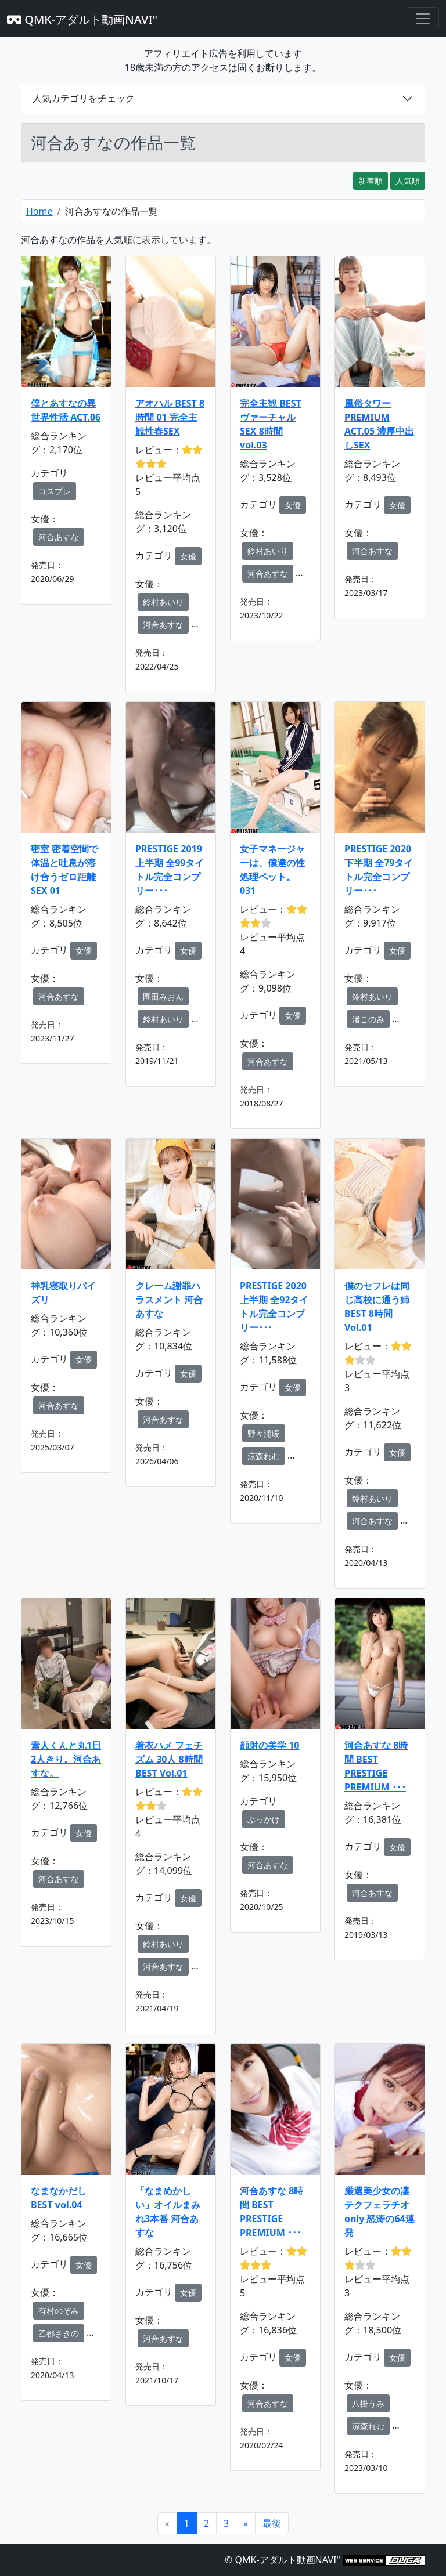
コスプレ (54, 491)
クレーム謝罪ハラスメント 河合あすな (169, 1299)
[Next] (246, 2523)
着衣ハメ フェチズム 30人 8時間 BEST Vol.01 (169, 1759)
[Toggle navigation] (423, 18)
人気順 (407, 180)
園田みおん (163, 996)
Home (39, 211)
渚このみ (368, 1019)
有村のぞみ (58, 2310)
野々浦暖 (263, 1433)
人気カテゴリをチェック (84, 98)
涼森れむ (263, 1455)
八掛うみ (368, 2403)
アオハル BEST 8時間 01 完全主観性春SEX (169, 417)
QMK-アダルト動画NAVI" (82, 19)
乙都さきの (58, 2333)
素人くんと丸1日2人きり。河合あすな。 (66, 1759)
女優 (188, 556)
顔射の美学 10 (269, 1745)
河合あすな (58, 536)
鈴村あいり (163, 601)
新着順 (370, 180)
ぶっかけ (263, 1819)
